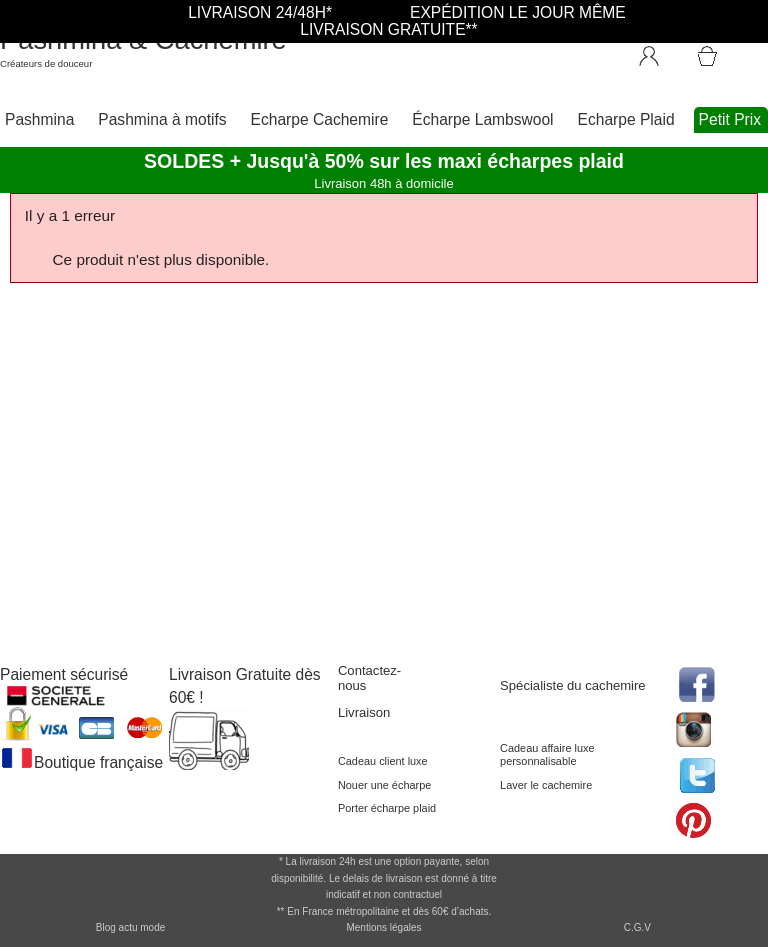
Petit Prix (730, 119)
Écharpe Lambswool (482, 119)
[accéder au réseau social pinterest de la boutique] (695, 727)
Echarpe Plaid (626, 119)
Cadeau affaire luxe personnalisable (547, 754)
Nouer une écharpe (384, 785)
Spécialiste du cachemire (573, 685)
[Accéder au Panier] (731, 47)
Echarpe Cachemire (320, 119)
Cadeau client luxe (383, 761)
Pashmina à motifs (162, 119)
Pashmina (39, 119)
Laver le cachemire (546, 785)
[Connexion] (659, 52)
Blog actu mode (131, 927)
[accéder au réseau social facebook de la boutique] (695, 682)
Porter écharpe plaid (387, 808)
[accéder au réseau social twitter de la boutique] (695, 773)
